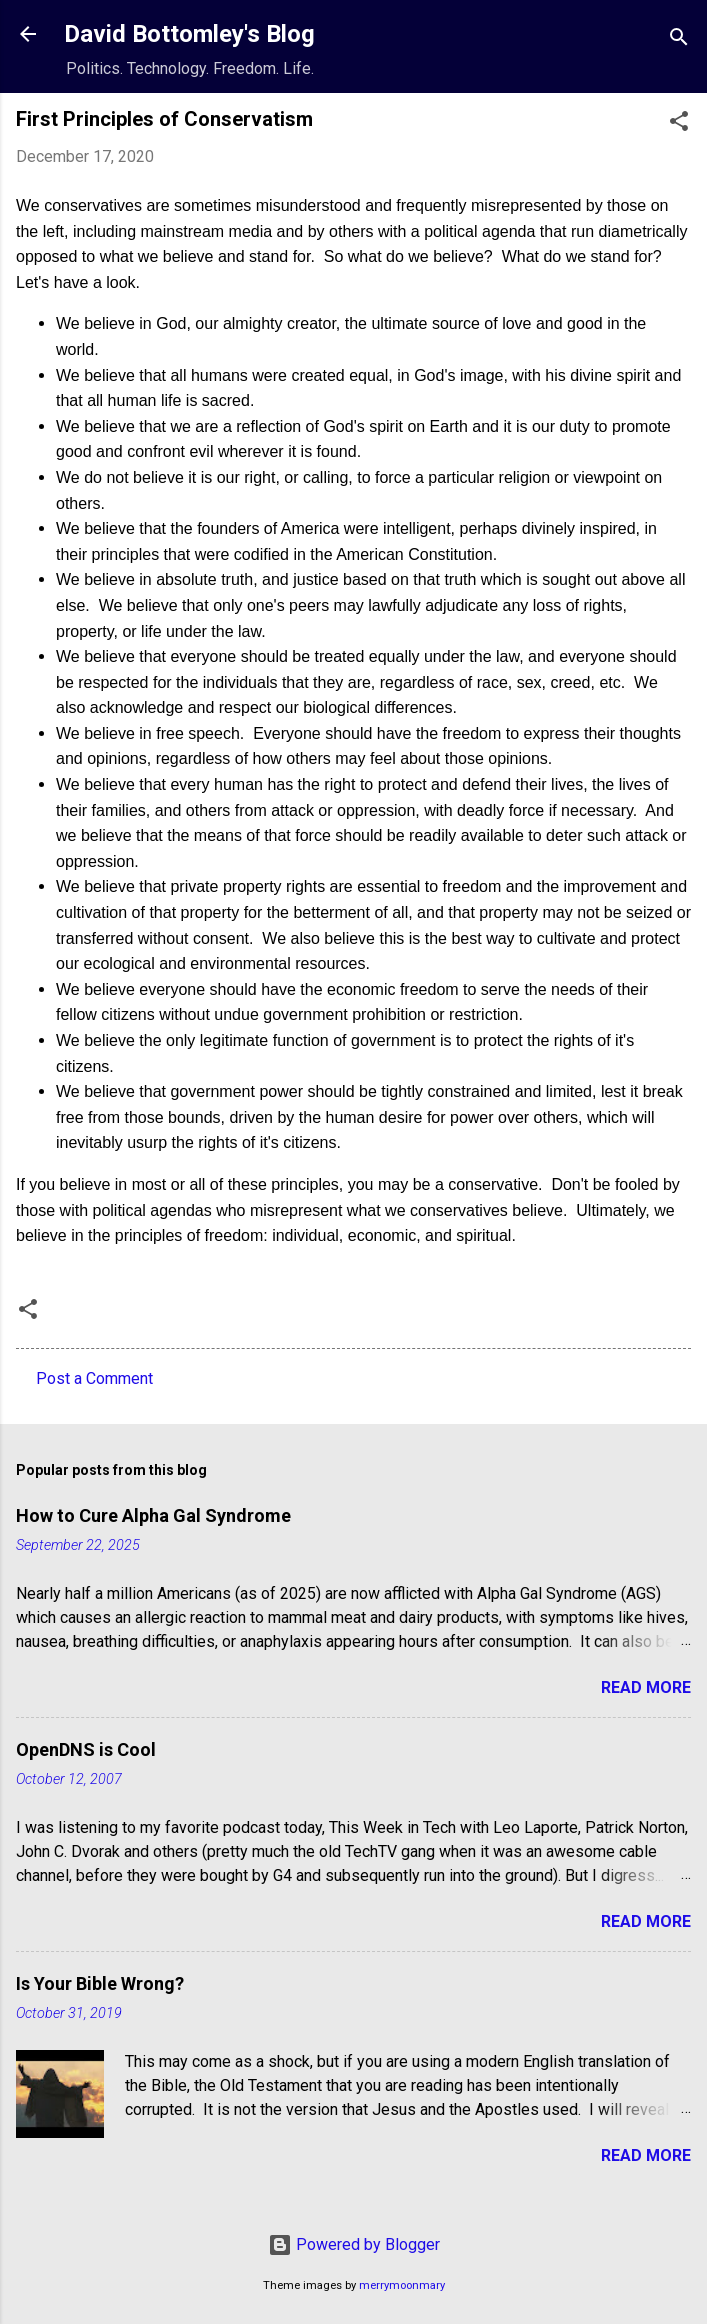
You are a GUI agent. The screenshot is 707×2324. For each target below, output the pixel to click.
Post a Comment (94, 1378)
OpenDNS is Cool (86, 1749)
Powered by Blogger (354, 2244)
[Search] (679, 40)
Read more (646, 1687)
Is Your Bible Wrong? (100, 1983)
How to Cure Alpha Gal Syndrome (153, 1515)
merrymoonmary (402, 2285)
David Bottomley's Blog (189, 34)
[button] (679, 124)
